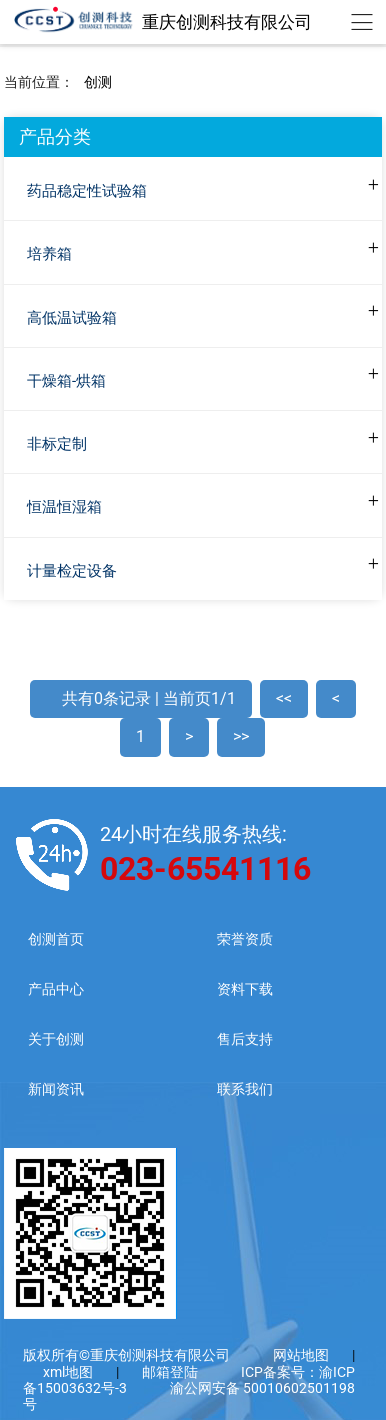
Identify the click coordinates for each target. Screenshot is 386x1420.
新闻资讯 (56, 1089)
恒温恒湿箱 (64, 507)
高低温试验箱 (72, 318)
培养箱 (49, 254)
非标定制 (57, 444)
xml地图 (69, 1372)
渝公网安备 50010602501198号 (189, 1396)
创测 (98, 82)
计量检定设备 (72, 571)
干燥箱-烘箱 (66, 381)
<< (284, 698)
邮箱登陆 (170, 1372)
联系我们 (245, 1089)
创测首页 (56, 939)
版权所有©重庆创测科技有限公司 (126, 1355)
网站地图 (301, 1355)
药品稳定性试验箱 (87, 191)
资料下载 (245, 989)
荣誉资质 (245, 939)
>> (241, 736)
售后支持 (245, 1039)
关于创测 (56, 1039)
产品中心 (56, 989)
